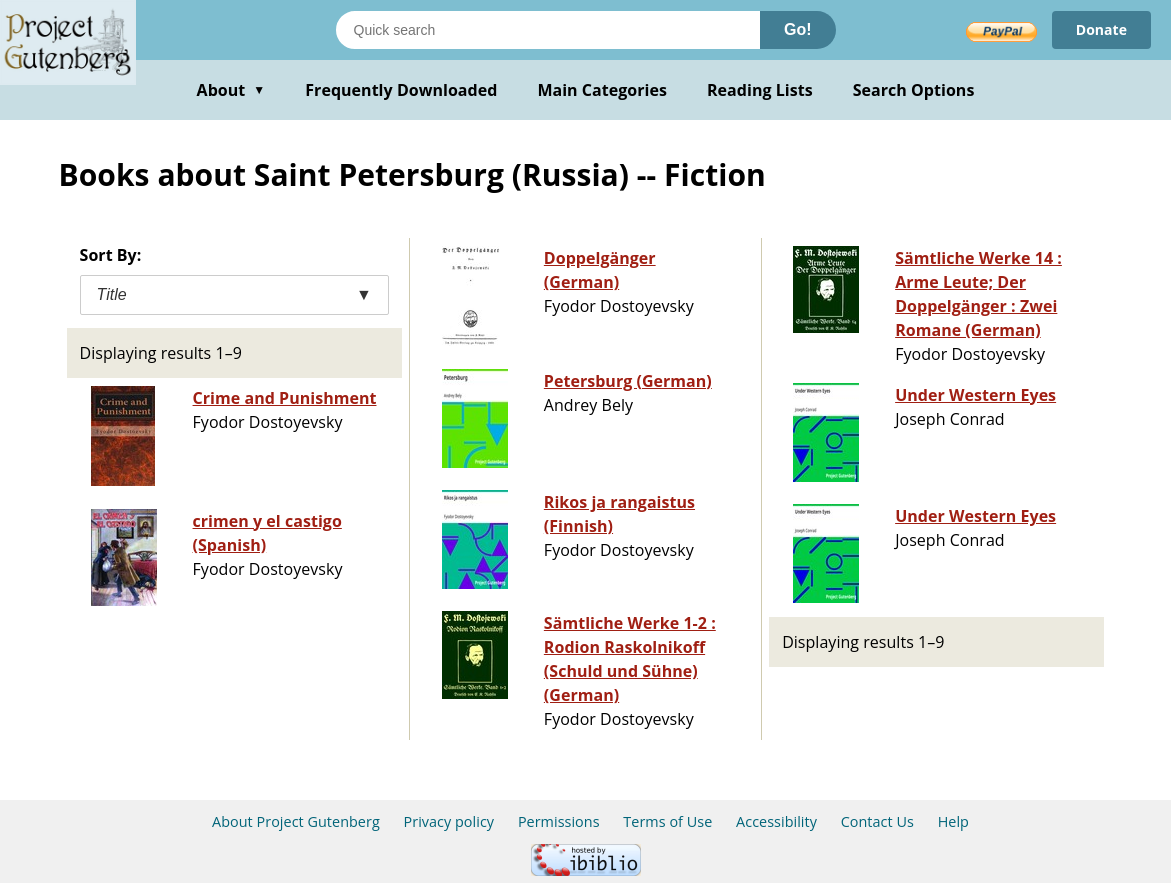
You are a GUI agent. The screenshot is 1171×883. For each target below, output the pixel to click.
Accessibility (776, 821)
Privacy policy (449, 821)
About (231, 90)
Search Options (914, 90)
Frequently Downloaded (401, 90)
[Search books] (548, 30)
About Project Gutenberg (296, 821)
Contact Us (877, 821)
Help (953, 821)
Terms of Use (667, 821)
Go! (798, 29)
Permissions (559, 821)
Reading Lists (760, 90)
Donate (1101, 29)
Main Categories (602, 90)
